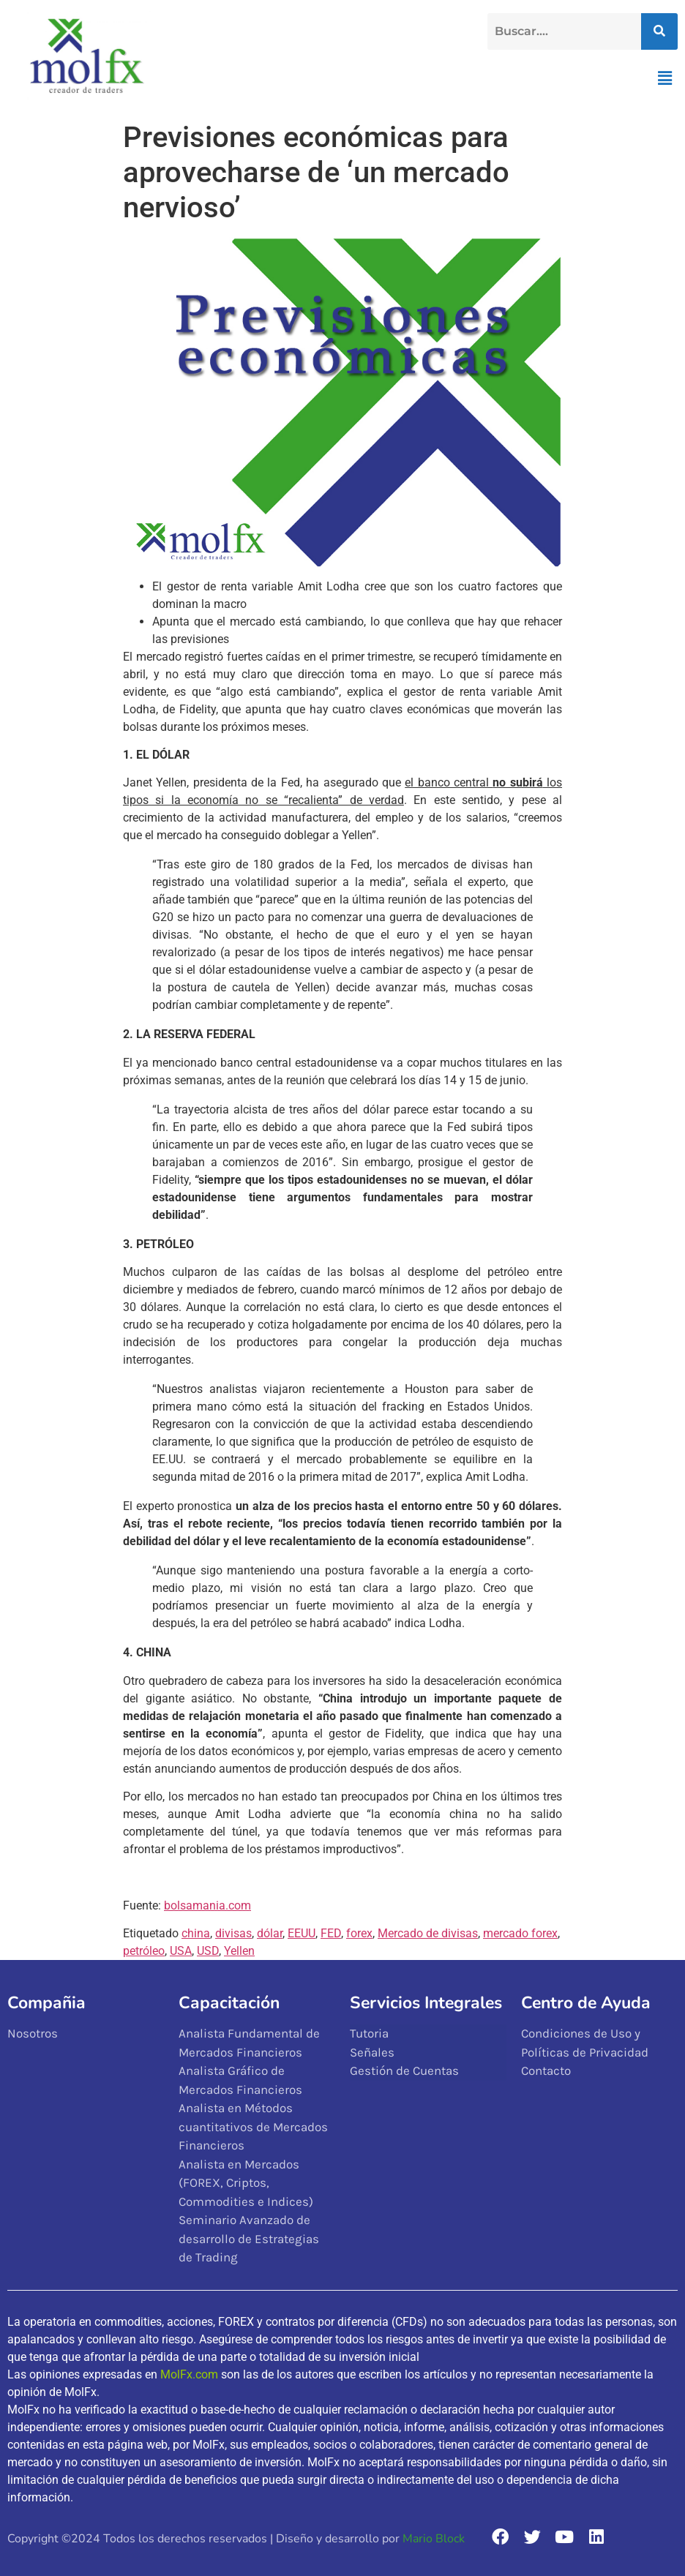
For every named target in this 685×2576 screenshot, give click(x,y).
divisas (233, 1933)
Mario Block (434, 2539)
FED (331, 1933)
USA (181, 1951)
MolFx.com (189, 2374)
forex (359, 1933)
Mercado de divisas (428, 1933)
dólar (269, 1933)
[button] (665, 78)
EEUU (301, 1933)
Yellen (239, 1951)
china (195, 1933)
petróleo (144, 1951)
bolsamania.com (207, 1905)
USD (208, 1951)
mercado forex (520, 1933)
